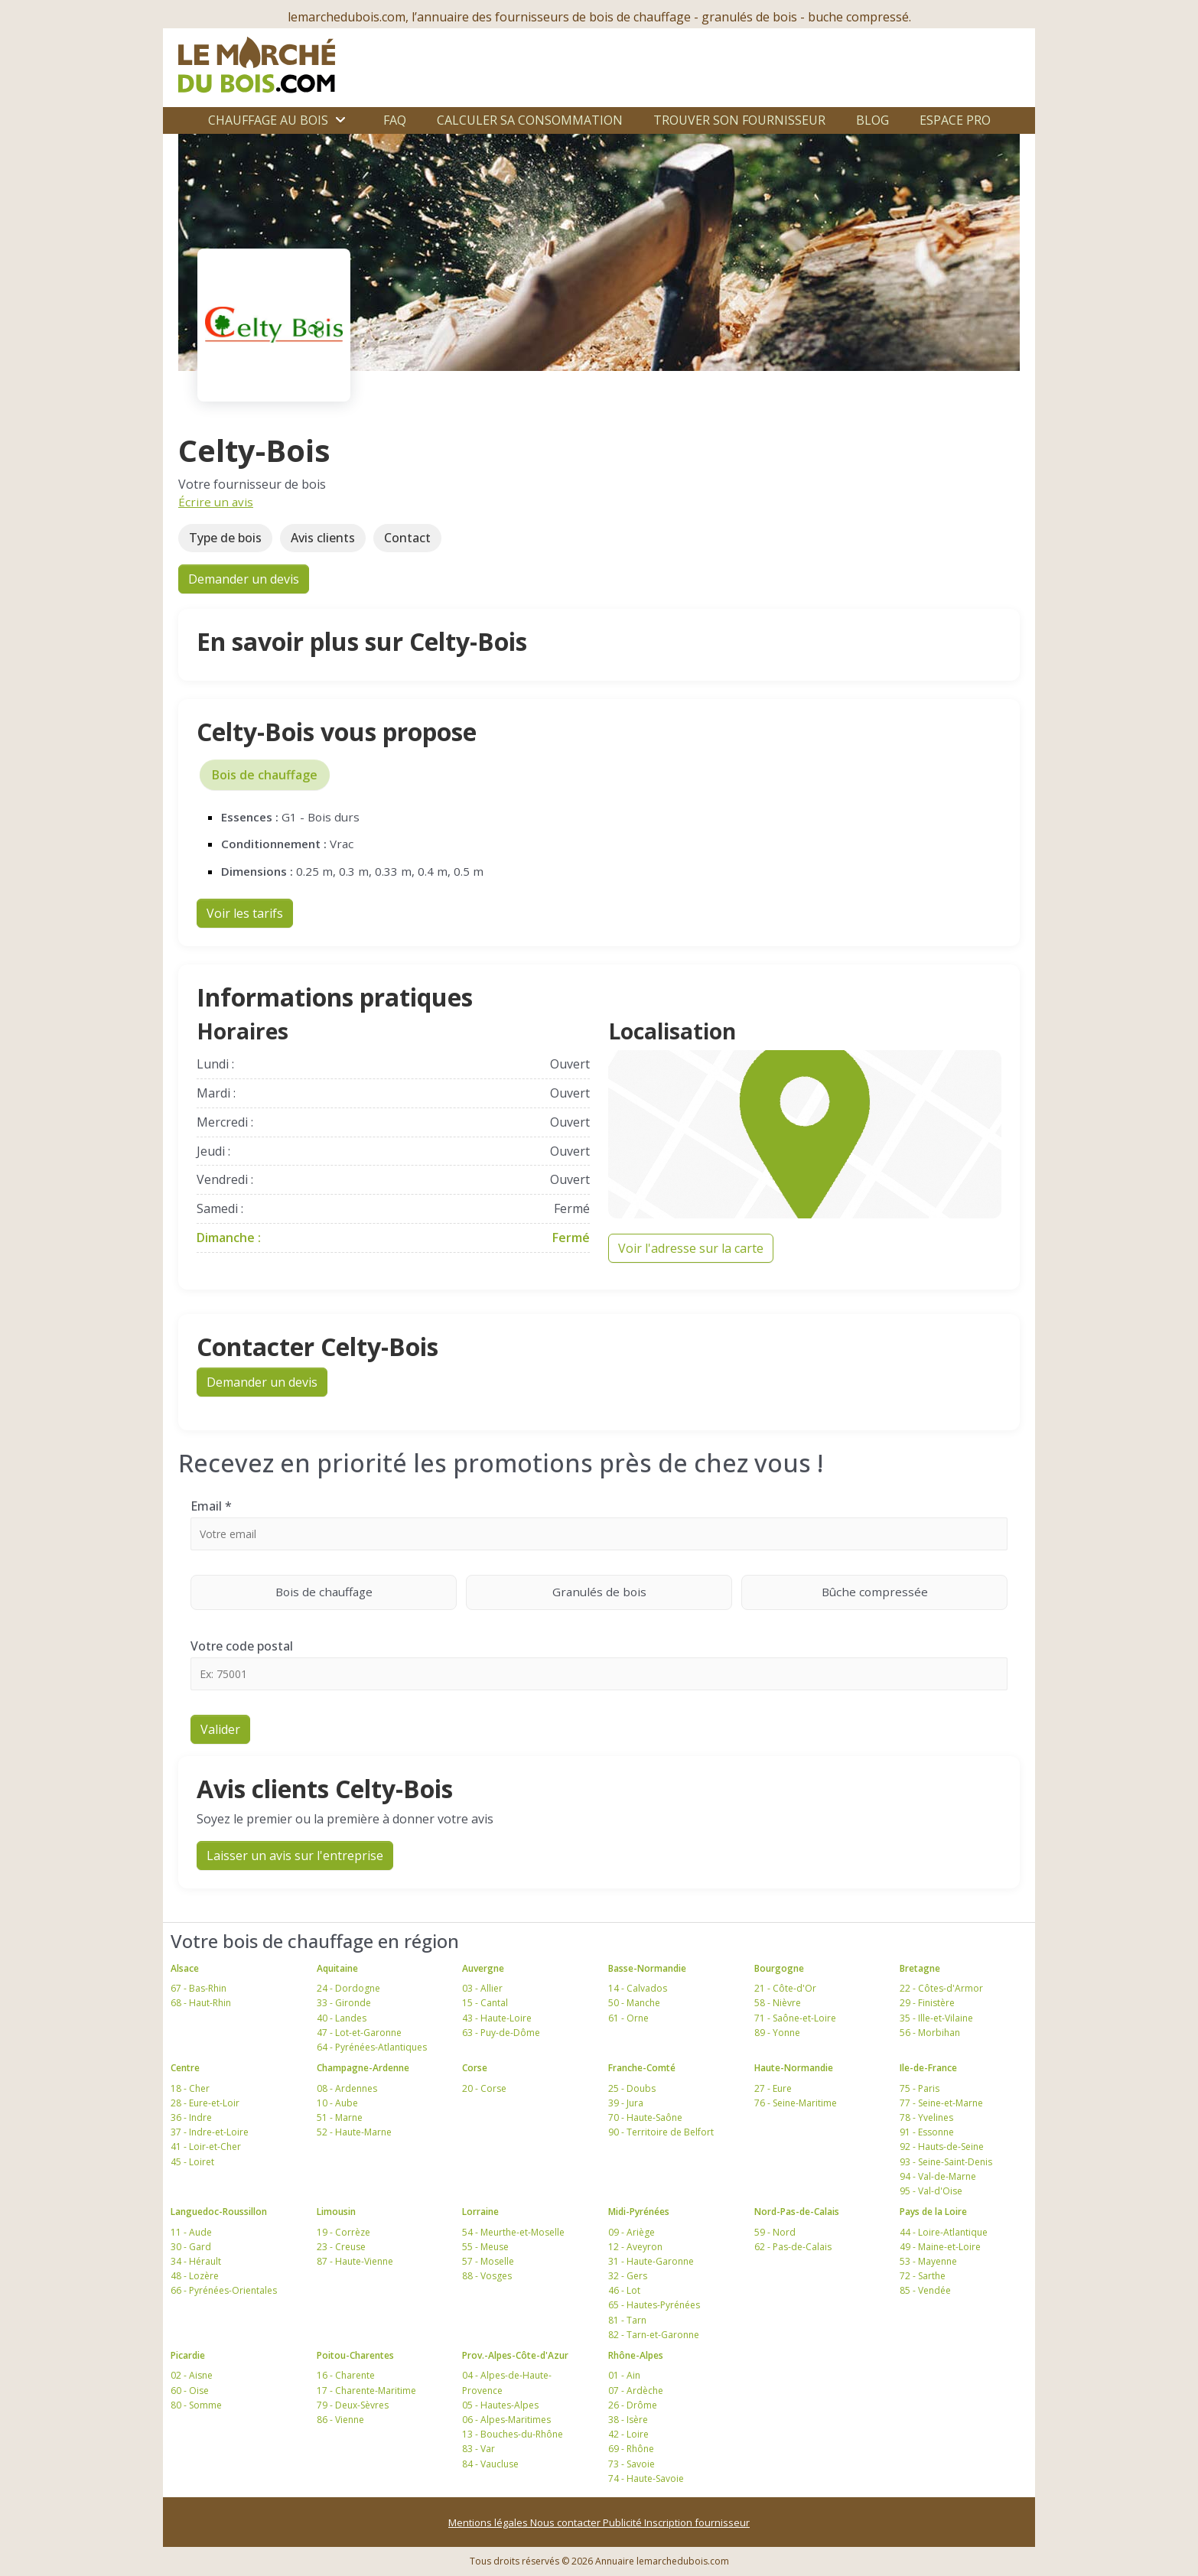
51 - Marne (340, 2117)
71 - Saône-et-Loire (795, 2018)
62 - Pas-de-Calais (793, 2246)
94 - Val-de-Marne (938, 2176)
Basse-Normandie (647, 1968)
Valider (220, 1729)
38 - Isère (628, 2419)
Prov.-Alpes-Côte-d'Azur (515, 2355)
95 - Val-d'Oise (931, 2190)
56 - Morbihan (930, 2032)
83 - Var (478, 2448)
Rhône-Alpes (635, 2355)
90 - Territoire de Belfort (661, 2132)
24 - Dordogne (348, 1988)
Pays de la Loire (933, 2211)
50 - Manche (634, 2002)
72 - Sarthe (923, 2275)
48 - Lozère (195, 2275)
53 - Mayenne (928, 2261)
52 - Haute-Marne (354, 2132)
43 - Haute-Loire (497, 2018)
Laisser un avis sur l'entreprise (295, 1855)
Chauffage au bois (268, 120)
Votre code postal (241, 1646)
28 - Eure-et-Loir (205, 2102)
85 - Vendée (925, 2290)
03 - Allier (482, 1988)
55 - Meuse (485, 2246)
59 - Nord (775, 2232)
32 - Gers (627, 2275)
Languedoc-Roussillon (219, 2211)
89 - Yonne (777, 2032)
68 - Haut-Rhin (201, 2002)
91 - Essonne (927, 2132)
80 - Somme (196, 2405)
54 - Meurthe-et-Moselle (513, 2232)
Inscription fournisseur (697, 2522)
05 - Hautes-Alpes (500, 2405)
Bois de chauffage (264, 774)
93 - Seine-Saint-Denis (946, 2161)
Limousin (336, 2211)
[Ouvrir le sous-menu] (340, 120)
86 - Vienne (340, 2419)
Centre (185, 2067)
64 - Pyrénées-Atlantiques (372, 2047)
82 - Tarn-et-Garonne (653, 2334)
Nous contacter (566, 2522)
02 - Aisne (192, 2375)
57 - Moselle (488, 2261)
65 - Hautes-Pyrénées (654, 2304)
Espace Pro (955, 120)
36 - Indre (191, 2117)
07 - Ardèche (635, 2390)
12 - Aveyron (635, 2246)
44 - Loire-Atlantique (944, 2232)
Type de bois (225, 537)
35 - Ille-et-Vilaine (936, 2018)
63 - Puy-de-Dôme (501, 2032)
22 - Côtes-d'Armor (941, 1988)
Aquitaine (337, 1968)
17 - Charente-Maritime (366, 2390)
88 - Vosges (487, 2275)
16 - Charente (346, 2375)
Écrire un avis (215, 501)
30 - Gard (191, 2246)
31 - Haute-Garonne (651, 2261)
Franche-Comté (642, 2067)
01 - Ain (624, 2375)
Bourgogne (779, 1968)
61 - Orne (628, 2018)
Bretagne (920, 1968)
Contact (407, 537)
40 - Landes (341, 2018)
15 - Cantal (485, 2002)
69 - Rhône (631, 2448)
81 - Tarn (627, 2320)
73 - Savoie (631, 2463)
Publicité (623, 2522)
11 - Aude (191, 2232)
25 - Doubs (632, 2088)
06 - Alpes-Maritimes (506, 2419)
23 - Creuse (341, 2246)
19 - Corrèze (343, 2232)
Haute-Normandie (793, 2067)
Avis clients (323, 537)
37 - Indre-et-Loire (210, 2132)
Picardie (188, 2355)
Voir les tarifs (245, 913)
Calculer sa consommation (530, 120)
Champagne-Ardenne (363, 2067)
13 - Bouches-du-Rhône (512, 2434)
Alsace (185, 1968)
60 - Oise (190, 2390)
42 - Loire (628, 2434)
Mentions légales (489, 2522)
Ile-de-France (928, 2067)
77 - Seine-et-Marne (941, 2102)
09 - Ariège (631, 2232)
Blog (872, 120)
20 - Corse (484, 2088)
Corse (474, 2067)
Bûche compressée (915, 1591)
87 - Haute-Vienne (355, 2261)
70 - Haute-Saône (645, 2117)
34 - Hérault (196, 2261)
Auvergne (483, 1968)
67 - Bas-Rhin (198, 1988)
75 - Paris (919, 2088)
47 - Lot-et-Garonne (359, 2032)
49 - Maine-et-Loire (940, 2246)
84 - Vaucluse (490, 2463)
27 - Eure (773, 2088)
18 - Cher (190, 2088)
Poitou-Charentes (355, 2355)
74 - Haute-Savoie (646, 2478)
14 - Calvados (637, 1988)
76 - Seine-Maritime (795, 2102)
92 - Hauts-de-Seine (942, 2146)
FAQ (394, 120)
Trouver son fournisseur (739, 120)
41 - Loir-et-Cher (206, 2146)
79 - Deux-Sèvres (353, 2405)
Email (211, 1506)
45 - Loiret (192, 2161)
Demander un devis (243, 579)
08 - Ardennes (347, 2088)
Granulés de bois (642, 1591)
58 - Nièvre (777, 2002)
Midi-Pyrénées (638, 2211)
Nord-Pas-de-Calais (796, 2211)
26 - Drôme (632, 2405)
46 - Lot (624, 2290)
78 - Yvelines (926, 2117)
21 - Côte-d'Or (785, 1988)
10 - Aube (337, 2102)
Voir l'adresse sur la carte (690, 1248)
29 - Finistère (927, 2002)
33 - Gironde (344, 2002)
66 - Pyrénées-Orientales (224, 2290)
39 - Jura (625, 2102)
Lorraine (480, 2211)
